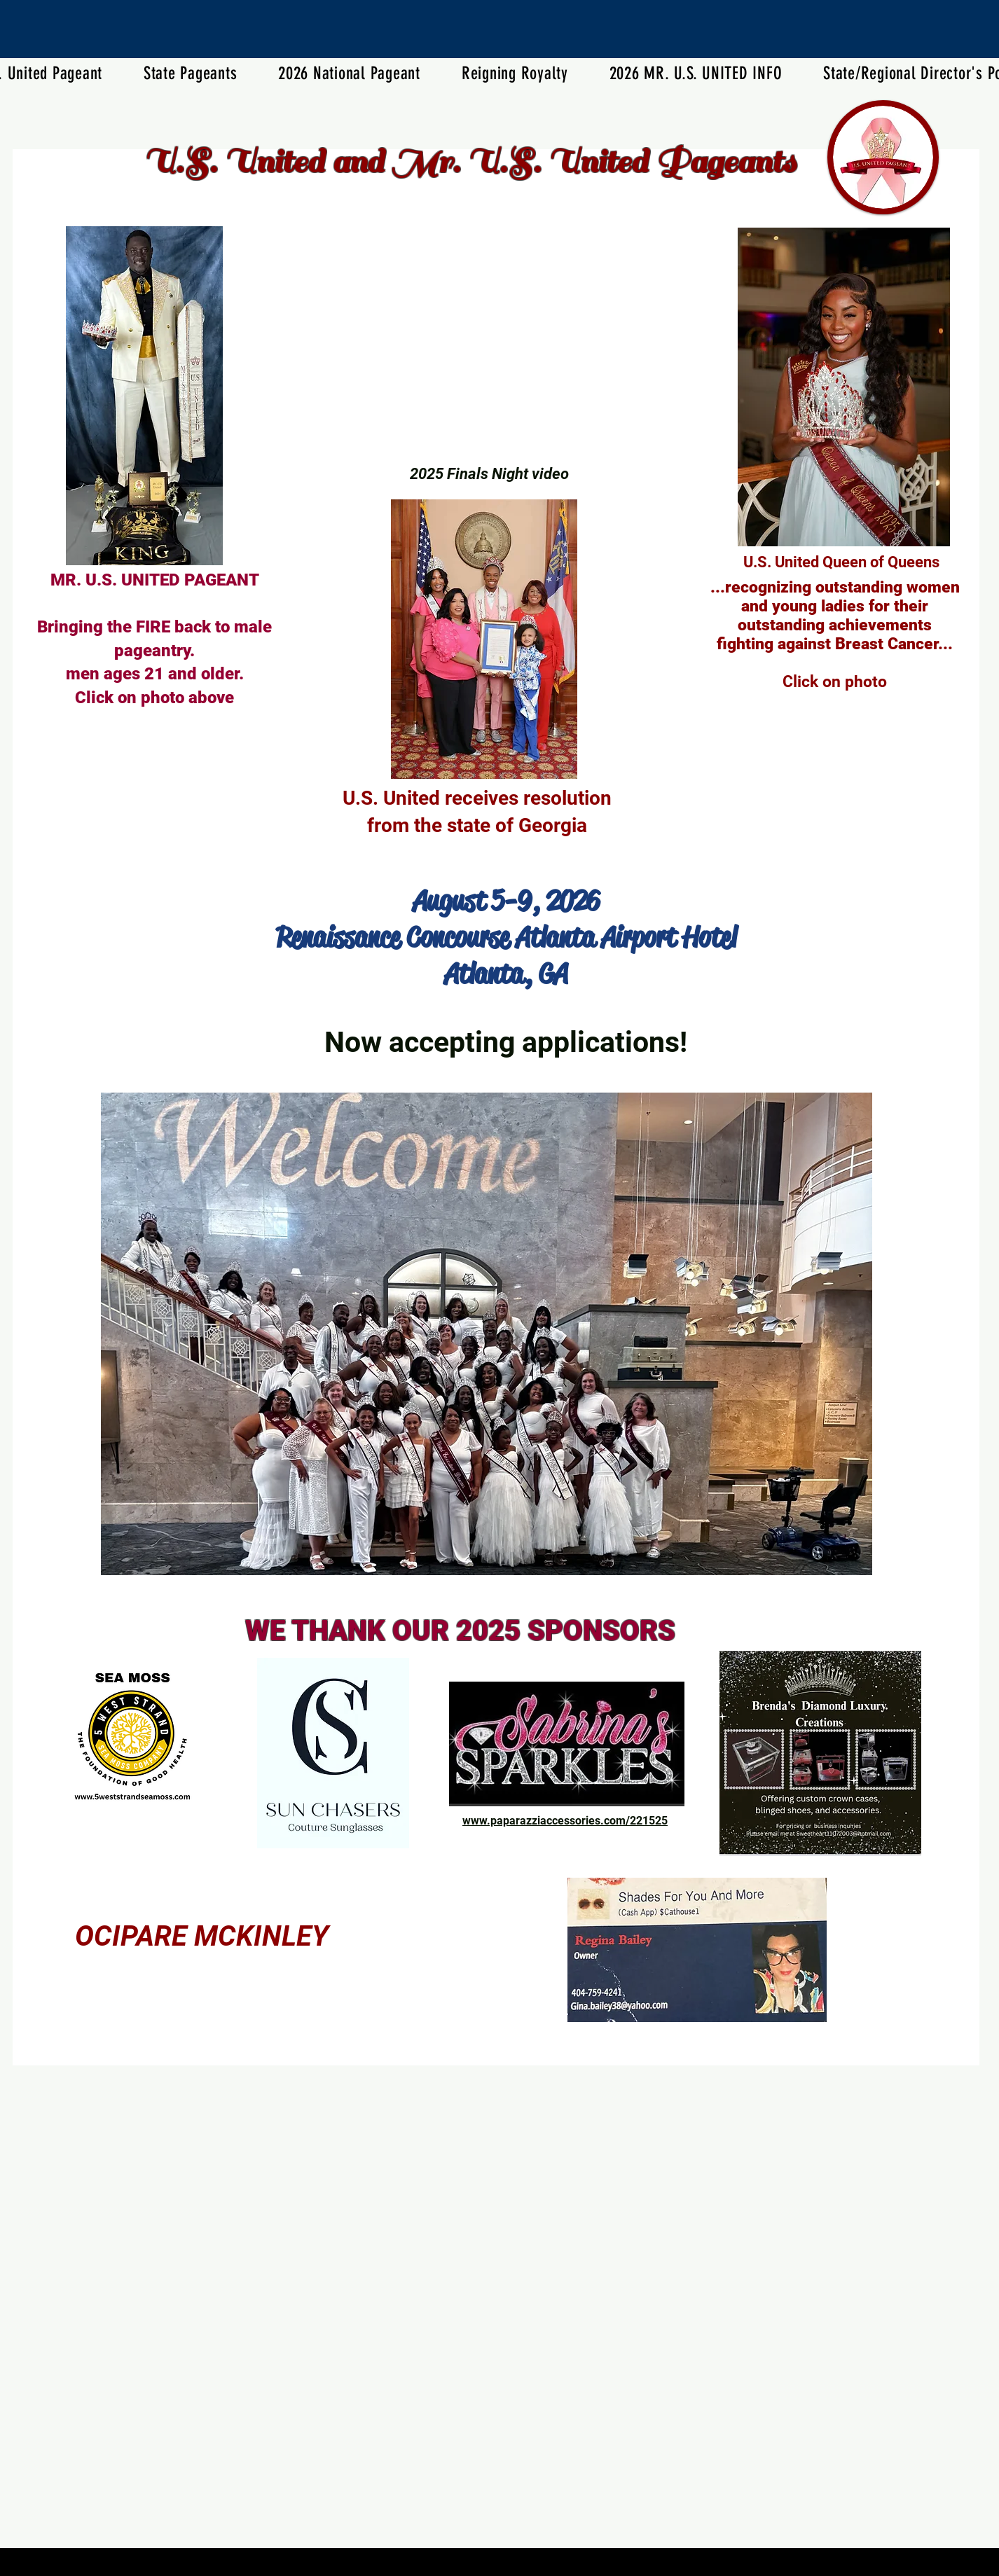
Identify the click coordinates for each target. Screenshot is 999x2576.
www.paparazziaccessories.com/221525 (565, 1820)
